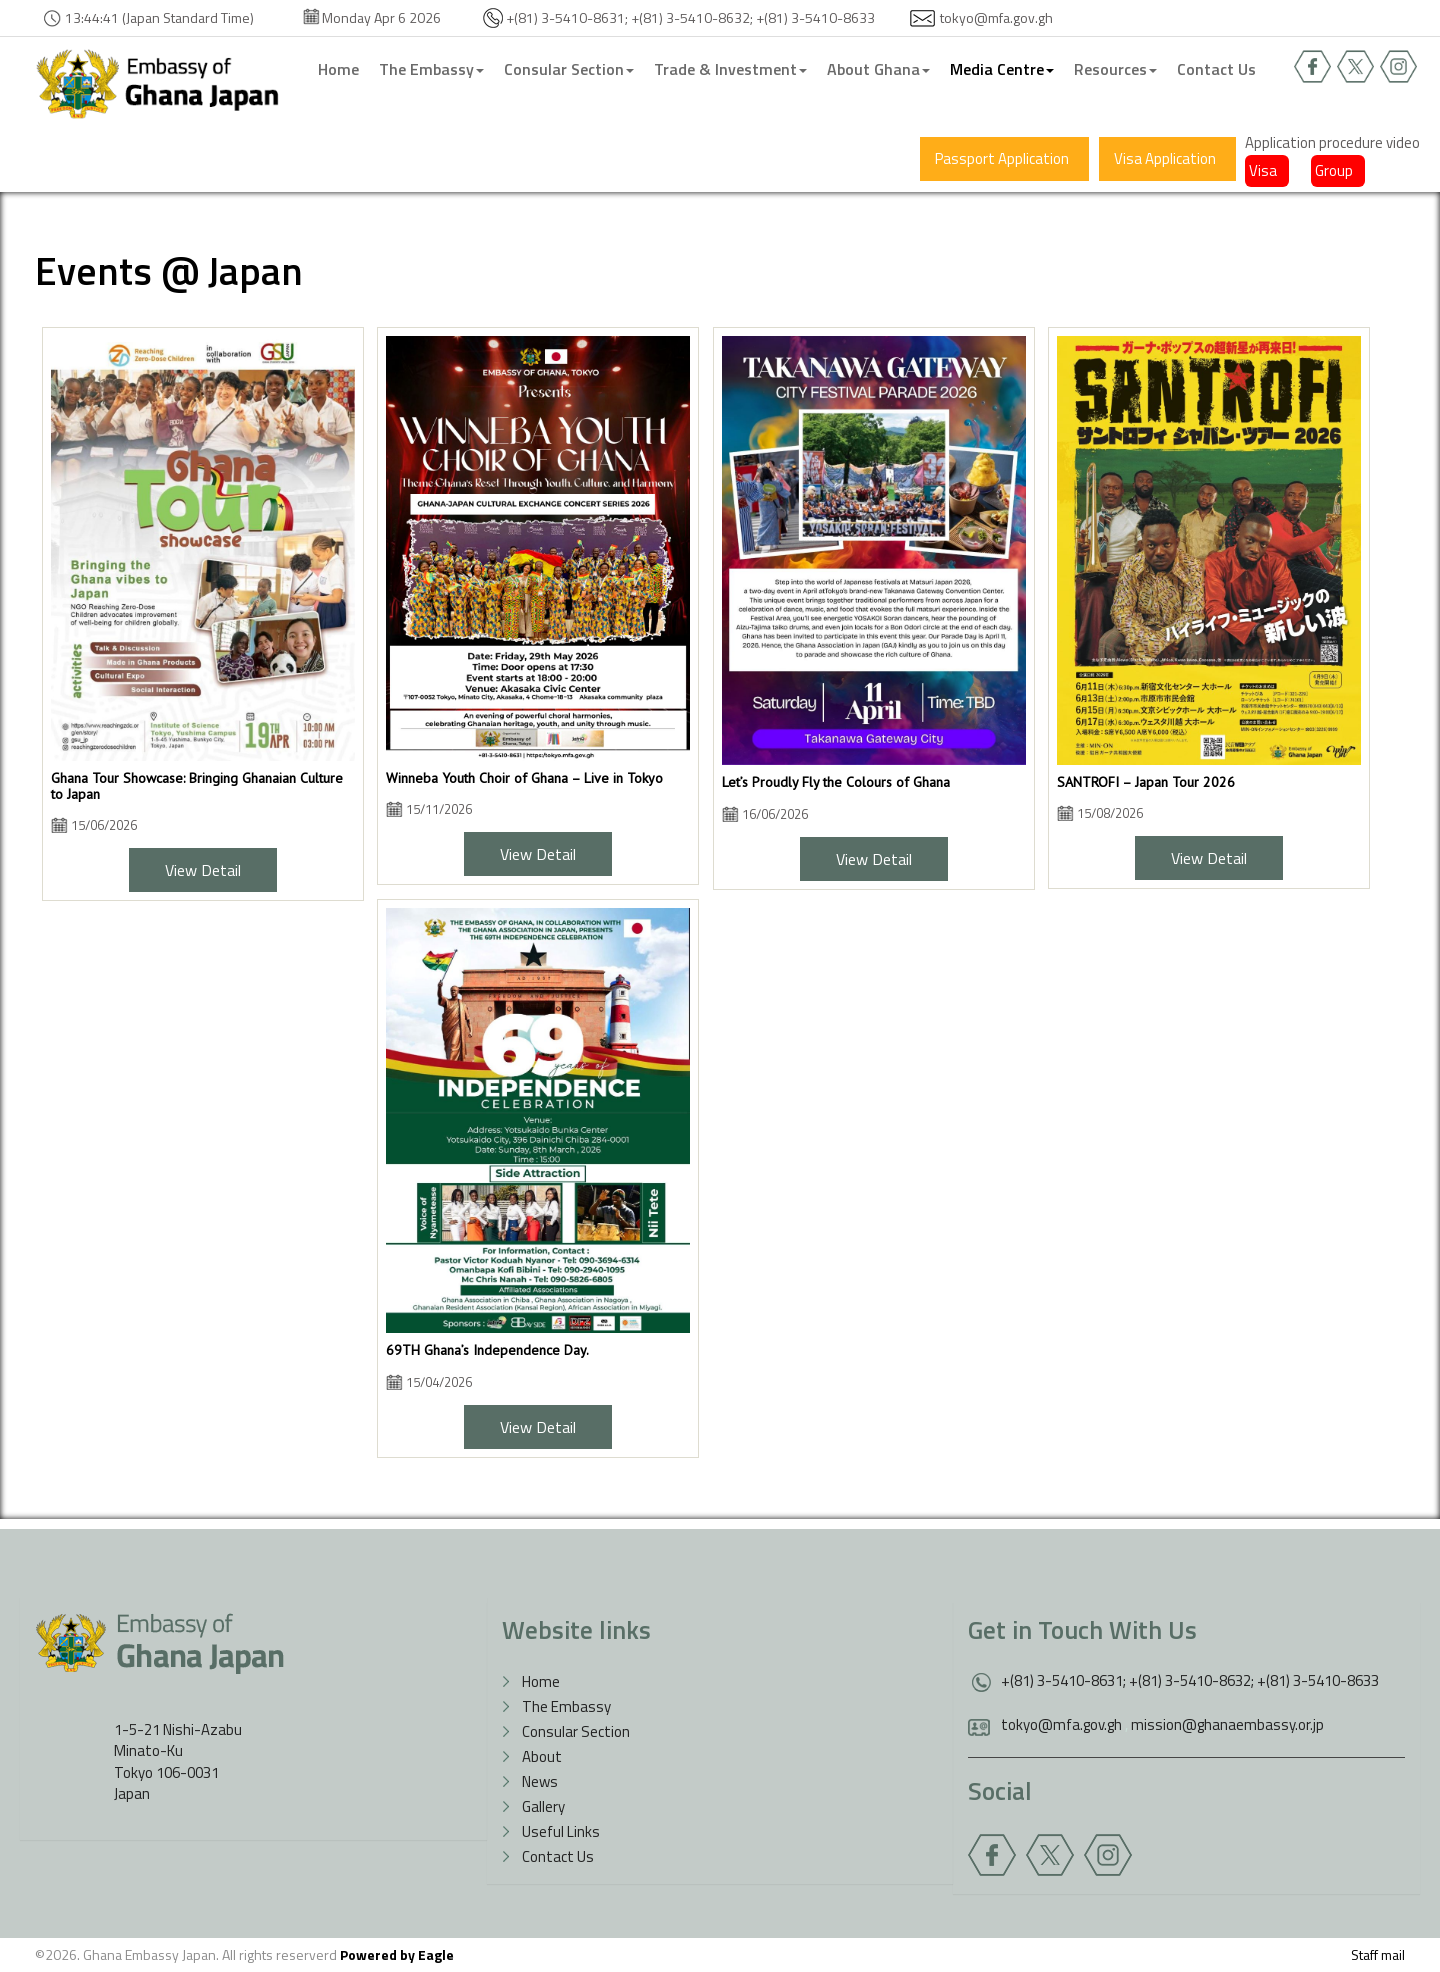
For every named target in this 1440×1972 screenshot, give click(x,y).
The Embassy (566, 1706)
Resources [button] (1115, 69)
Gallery (543, 1806)
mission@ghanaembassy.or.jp (1227, 1724)
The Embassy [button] (431, 69)
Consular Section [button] (569, 69)
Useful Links (561, 1831)
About (542, 1756)
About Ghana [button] (878, 69)
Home (338, 69)
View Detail (203, 870)
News (540, 1781)
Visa (1263, 170)
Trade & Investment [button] (730, 69)
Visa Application (1165, 158)
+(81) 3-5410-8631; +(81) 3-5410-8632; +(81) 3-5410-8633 (1190, 1680)
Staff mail (1378, 1954)
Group (1334, 170)
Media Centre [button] (1002, 69)
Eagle (436, 1954)
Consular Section (576, 1731)
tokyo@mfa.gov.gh (996, 17)
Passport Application (1002, 158)
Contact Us (1216, 69)
